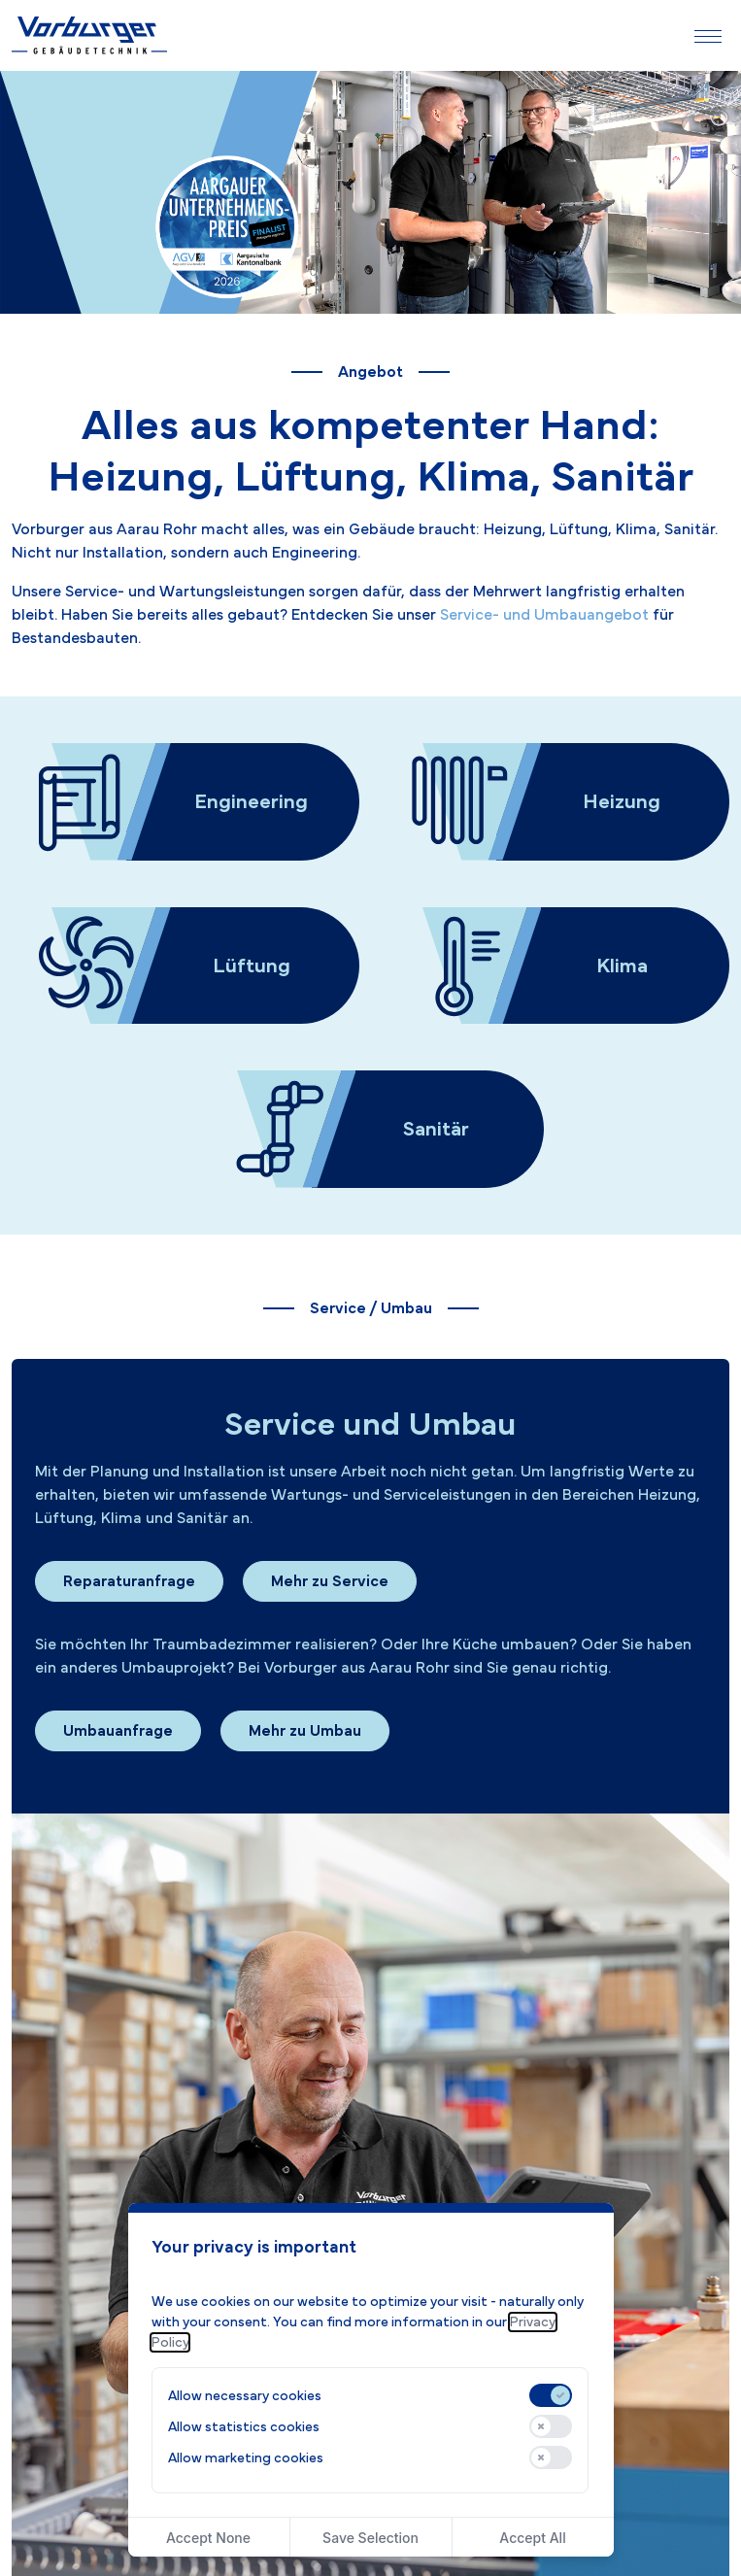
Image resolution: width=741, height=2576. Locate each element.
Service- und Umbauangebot (544, 615)
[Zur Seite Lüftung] (185, 966)
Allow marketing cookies (245, 2458)
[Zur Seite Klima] (556, 966)
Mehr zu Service (329, 1581)
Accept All (532, 2537)
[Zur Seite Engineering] (185, 802)
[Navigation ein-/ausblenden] (708, 36)
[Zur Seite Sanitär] (371, 1129)
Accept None (208, 2537)
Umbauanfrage (118, 1731)
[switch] (550, 2395)
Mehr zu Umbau (305, 1731)
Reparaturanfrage (129, 1581)
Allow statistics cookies (244, 2427)
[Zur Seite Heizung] (556, 802)
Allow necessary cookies (244, 2396)
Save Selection (370, 2537)
